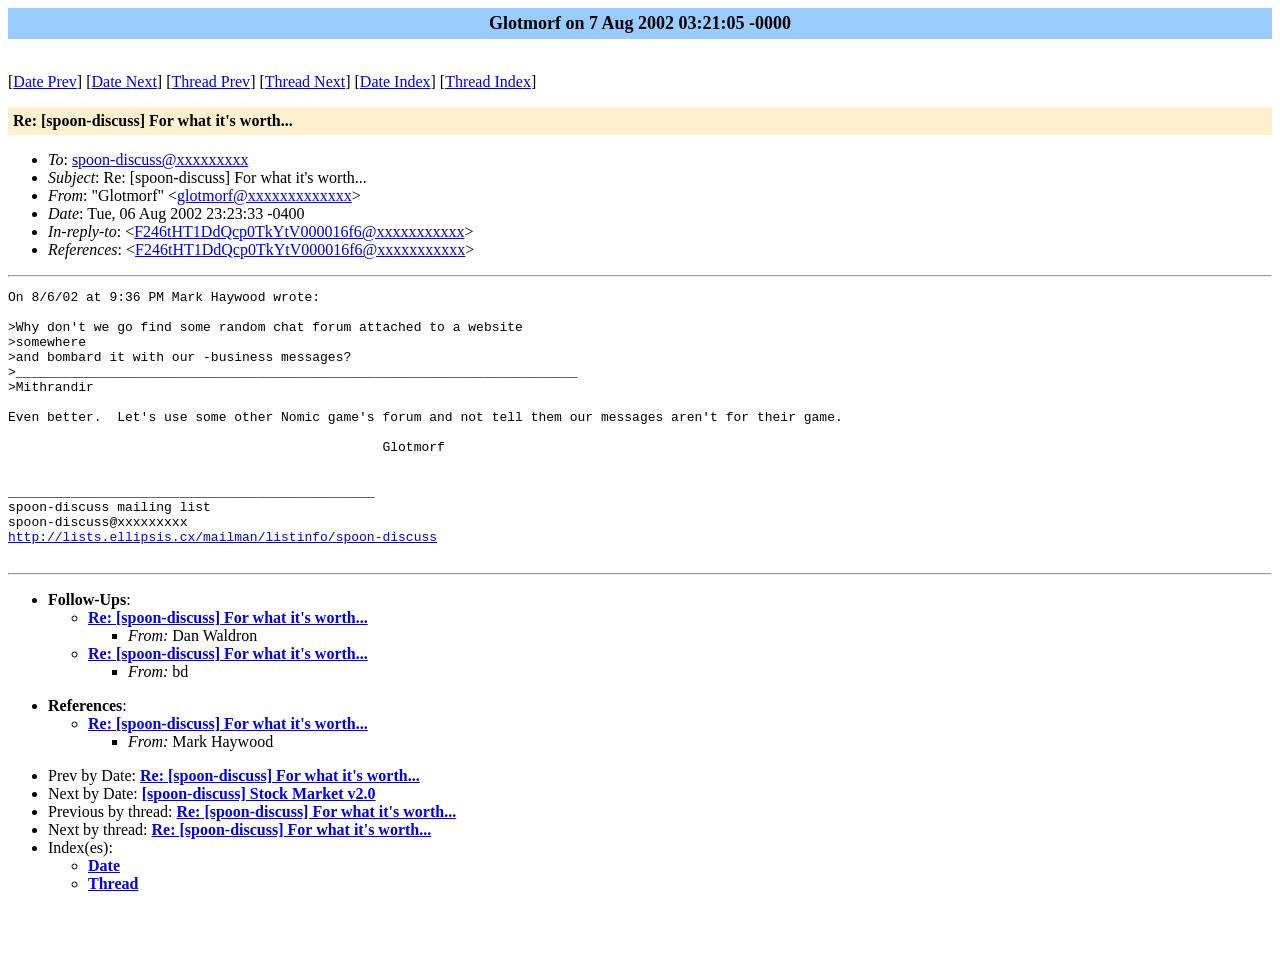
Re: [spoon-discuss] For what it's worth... (228, 671)
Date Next (124, 81)
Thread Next (305, 81)
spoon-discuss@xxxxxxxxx (160, 159)
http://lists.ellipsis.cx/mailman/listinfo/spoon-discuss (222, 587)
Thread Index (488, 81)
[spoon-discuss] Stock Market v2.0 (259, 847)
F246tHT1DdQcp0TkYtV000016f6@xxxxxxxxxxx (299, 231)
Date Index (395, 81)
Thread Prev (210, 81)
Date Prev (45, 81)
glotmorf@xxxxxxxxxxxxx (264, 195)
